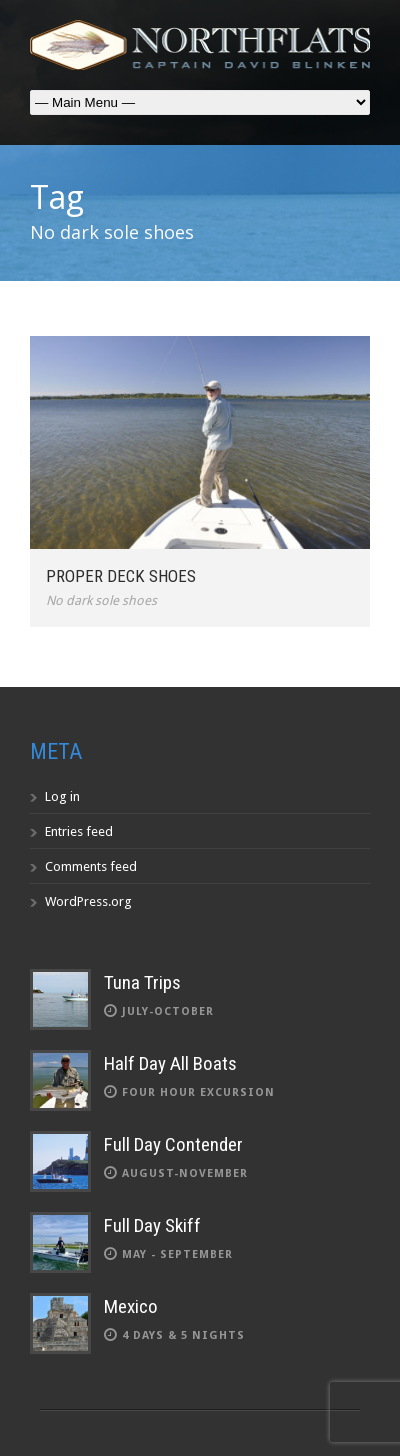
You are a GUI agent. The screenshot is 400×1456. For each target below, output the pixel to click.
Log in (62, 796)
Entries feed (79, 831)
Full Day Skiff (152, 1225)
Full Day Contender (173, 1144)
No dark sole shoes (101, 600)
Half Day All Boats (170, 1063)
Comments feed (91, 866)
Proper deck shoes (121, 576)
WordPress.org (88, 901)
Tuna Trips (142, 982)
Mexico (131, 1306)
